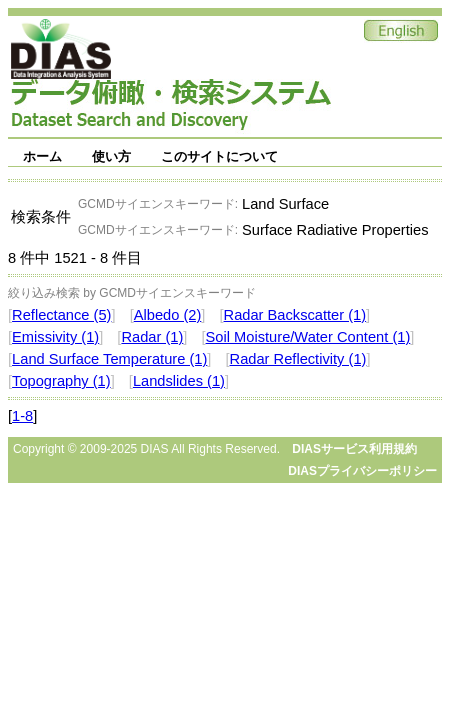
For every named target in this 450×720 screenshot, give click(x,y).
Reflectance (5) (61, 315)
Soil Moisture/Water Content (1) (308, 337)
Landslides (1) (179, 381)
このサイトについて (219, 156)
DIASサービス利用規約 (354, 449)
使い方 (111, 156)
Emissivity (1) (55, 337)
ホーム (42, 156)
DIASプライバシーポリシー (362, 471)
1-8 (22, 416)
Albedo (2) (168, 315)
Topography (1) (61, 381)
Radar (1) (152, 337)
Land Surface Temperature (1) (109, 359)
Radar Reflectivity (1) (298, 359)
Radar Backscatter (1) (295, 315)
